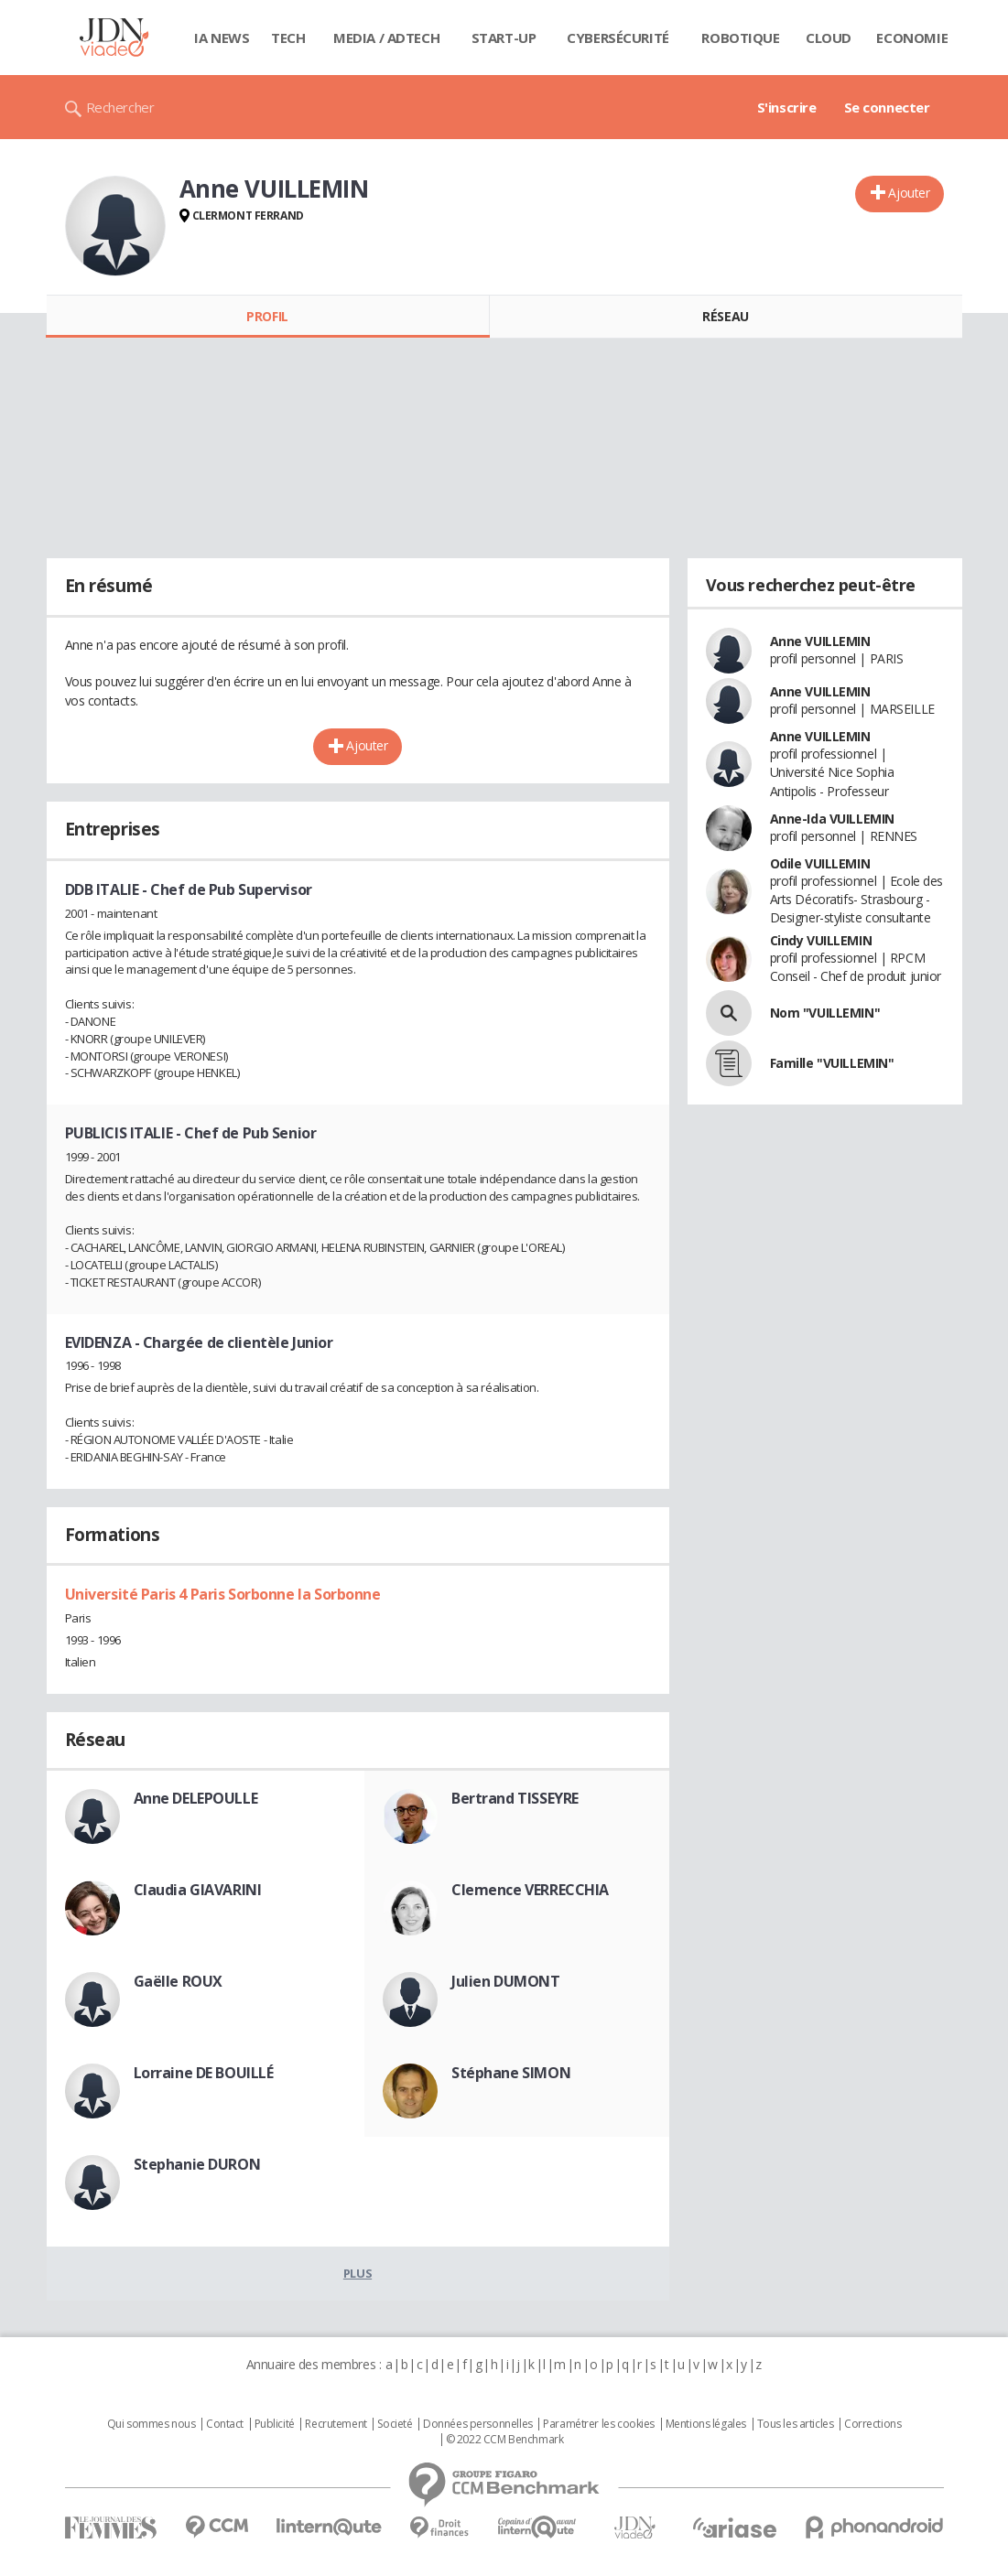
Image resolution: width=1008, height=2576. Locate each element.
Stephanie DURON (197, 2164)
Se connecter (887, 107)
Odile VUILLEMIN (820, 863)
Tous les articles (795, 2424)
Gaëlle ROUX (178, 1981)
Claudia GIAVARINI (198, 1890)
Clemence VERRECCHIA (530, 1890)
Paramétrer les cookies (599, 2424)
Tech (288, 37)
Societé (394, 2424)
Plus (357, 2273)
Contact (225, 2424)
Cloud (828, 37)
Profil (266, 316)
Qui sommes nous (151, 2424)
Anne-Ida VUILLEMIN (832, 818)
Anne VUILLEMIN (820, 641)
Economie (912, 37)
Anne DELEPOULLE (196, 1798)
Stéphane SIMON (510, 2073)
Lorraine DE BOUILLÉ (204, 2073)
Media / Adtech (386, 37)
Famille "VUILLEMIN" (832, 1063)
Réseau (725, 316)
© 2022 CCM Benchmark (505, 2439)
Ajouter (908, 192)
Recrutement (335, 2424)
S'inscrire (787, 107)
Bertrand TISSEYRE (515, 1798)
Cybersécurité (618, 37)
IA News (221, 37)
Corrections (872, 2424)
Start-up (504, 37)
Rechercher (120, 107)
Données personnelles (478, 2424)
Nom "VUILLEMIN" (825, 1012)
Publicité (275, 2424)
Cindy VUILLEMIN (821, 940)
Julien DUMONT (505, 1981)
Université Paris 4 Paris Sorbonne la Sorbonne (223, 1594)
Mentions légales (706, 2424)
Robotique (740, 37)
